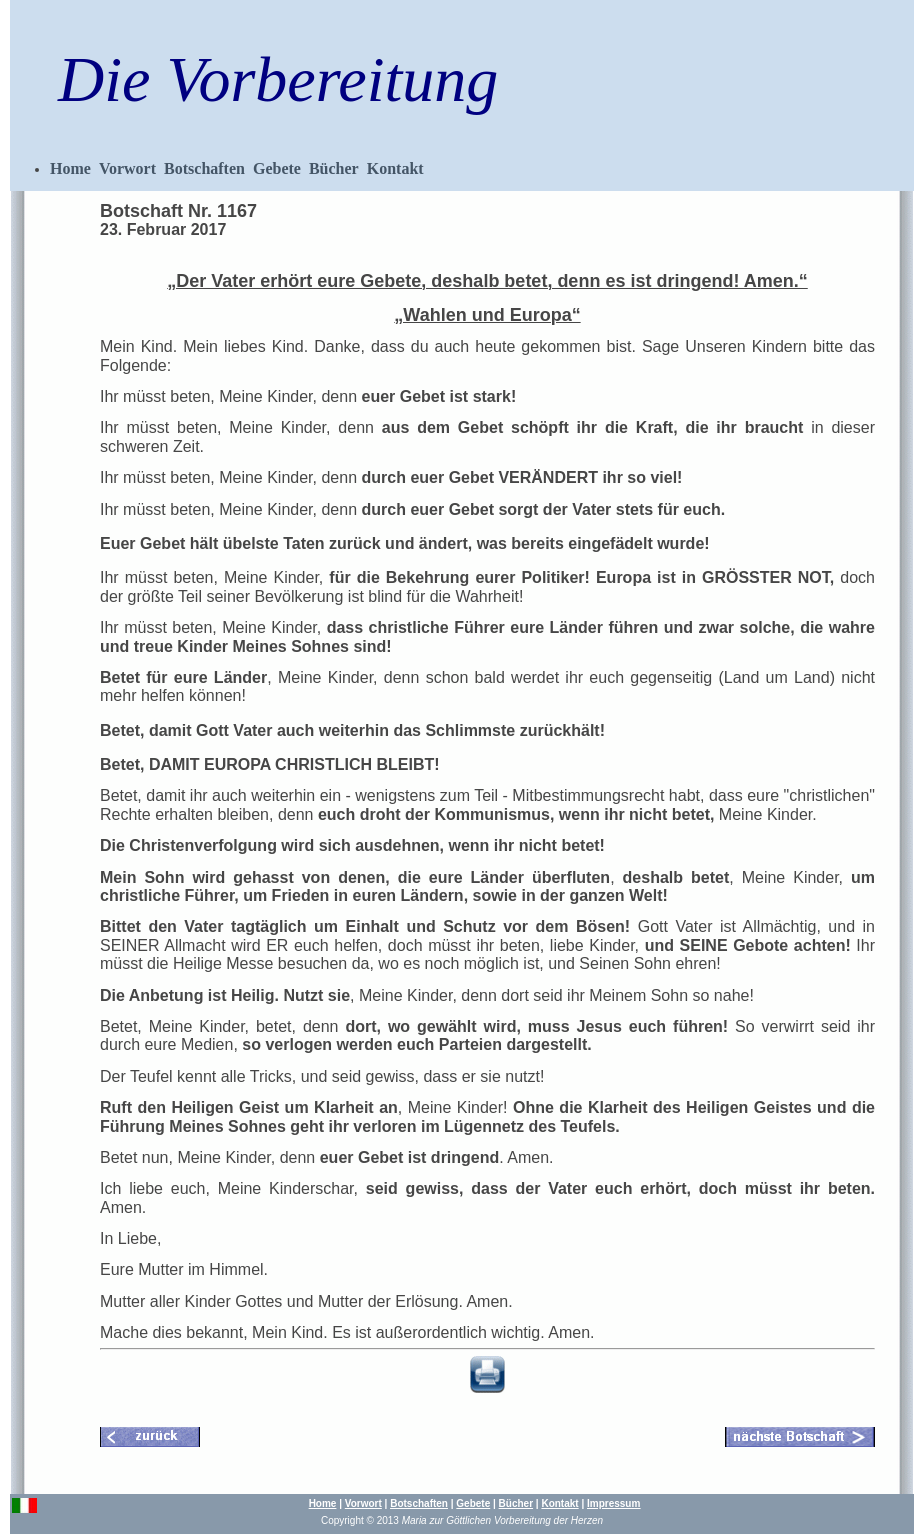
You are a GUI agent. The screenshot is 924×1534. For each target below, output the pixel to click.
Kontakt (395, 168)
